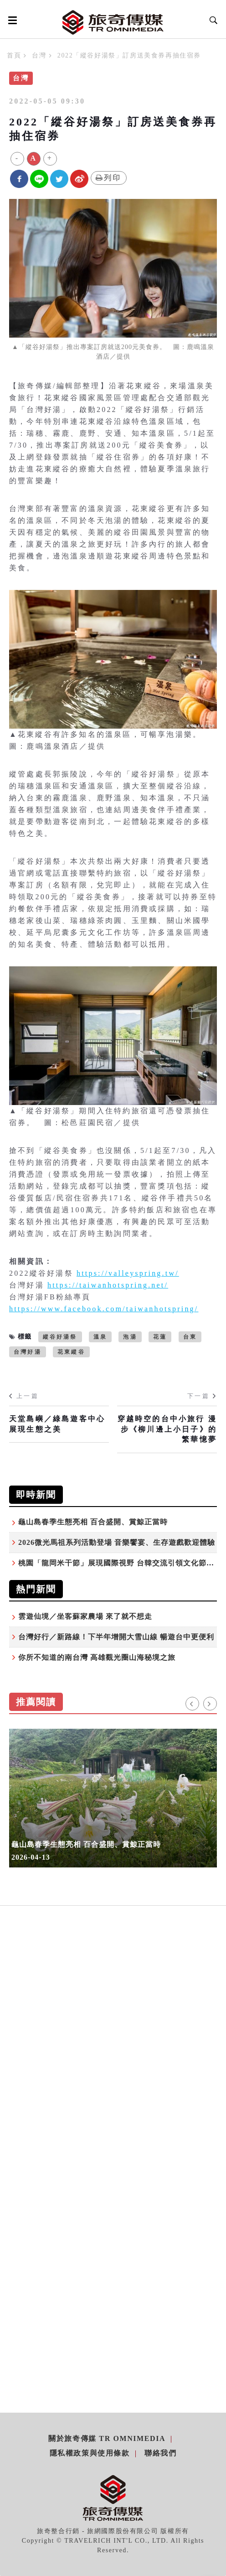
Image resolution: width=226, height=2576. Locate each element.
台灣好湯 (27, 1352)
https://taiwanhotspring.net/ (107, 1285)
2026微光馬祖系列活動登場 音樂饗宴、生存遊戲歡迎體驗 (116, 1542)
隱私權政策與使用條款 (90, 2453)
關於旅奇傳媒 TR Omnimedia (106, 2438)
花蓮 (160, 1337)
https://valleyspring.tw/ (128, 1273)
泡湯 (130, 1337)
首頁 (14, 55)
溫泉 (100, 1337)
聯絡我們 (160, 2453)
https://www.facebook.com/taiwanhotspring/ (103, 1309)
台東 (190, 1337)
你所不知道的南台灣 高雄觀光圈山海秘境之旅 (96, 1657)
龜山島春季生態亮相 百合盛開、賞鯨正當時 (93, 1522)
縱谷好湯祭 (60, 1337)
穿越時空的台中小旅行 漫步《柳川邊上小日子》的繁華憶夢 (167, 1429)
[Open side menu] (11, 20)
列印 (109, 178)
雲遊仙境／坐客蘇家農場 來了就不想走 (85, 1616)
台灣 (39, 55)
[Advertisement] (113, 2014)
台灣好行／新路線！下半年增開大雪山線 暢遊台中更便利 (116, 1637)
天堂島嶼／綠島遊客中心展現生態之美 (57, 1424)
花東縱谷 (71, 1352)
